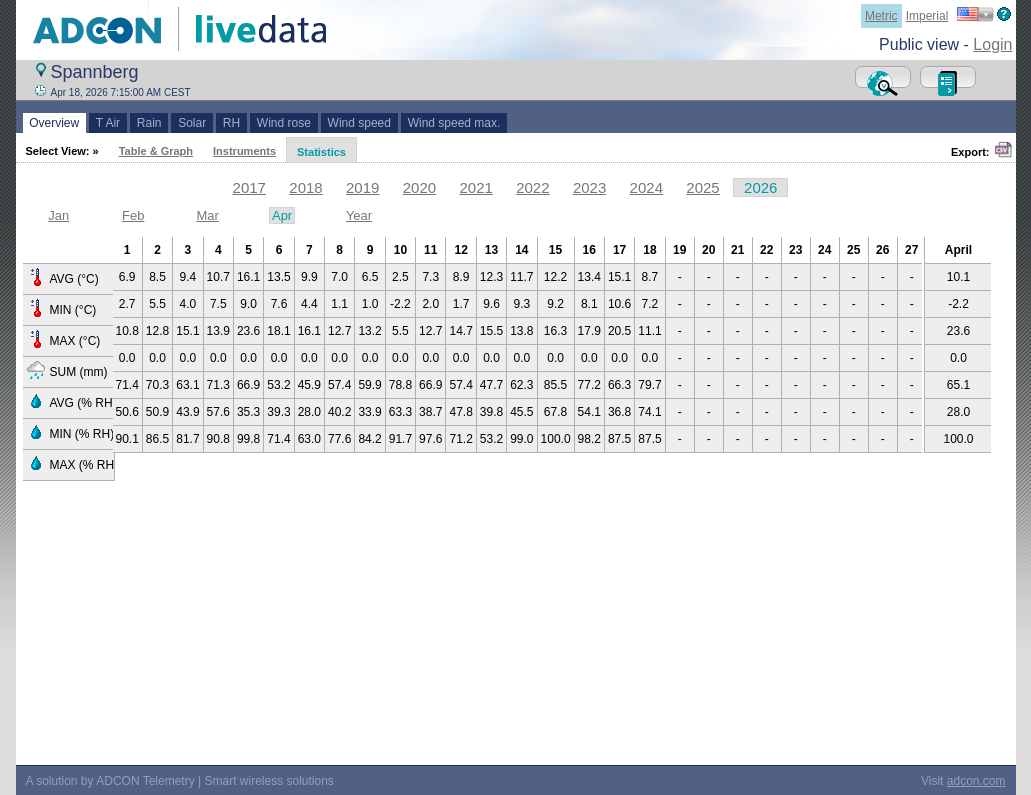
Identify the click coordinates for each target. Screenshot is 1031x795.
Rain (149, 123)
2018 (305, 187)
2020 (419, 187)
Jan (58, 215)
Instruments (244, 151)
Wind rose (283, 123)
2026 (760, 187)
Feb (133, 215)
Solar (191, 123)
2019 (362, 187)
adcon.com (976, 781)
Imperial (927, 16)
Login (992, 44)
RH (231, 123)
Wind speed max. (454, 123)
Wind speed (359, 123)
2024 (646, 187)
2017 (249, 187)
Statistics (321, 152)
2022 (532, 187)
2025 (702, 187)
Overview (54, 123)
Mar (207, 215)
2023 (589, 187)
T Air (108, 123)
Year (359, 215)
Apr (282, 215)
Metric (881, 16)
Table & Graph (156, 151)
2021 (475, 187)
